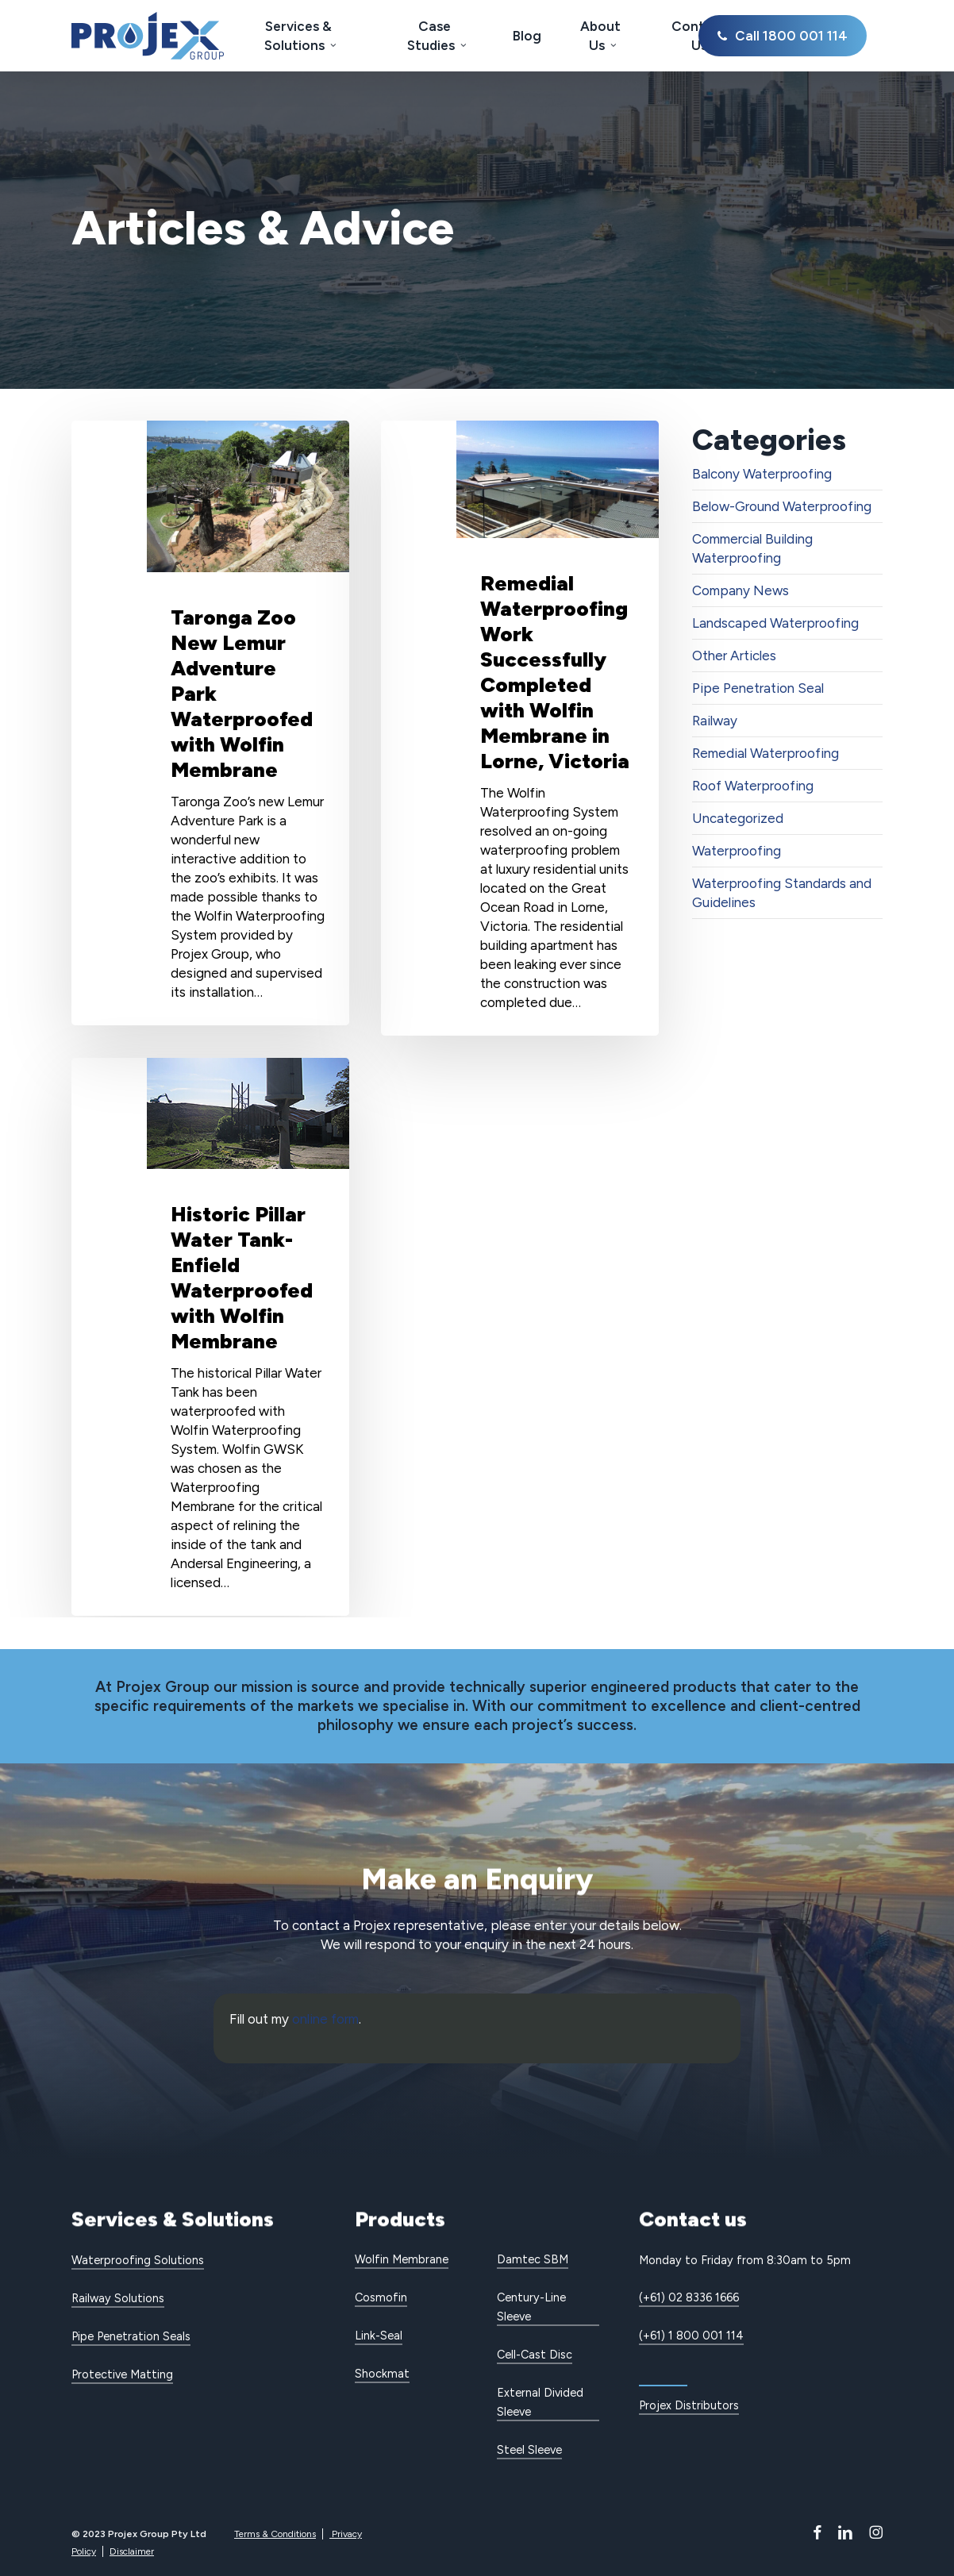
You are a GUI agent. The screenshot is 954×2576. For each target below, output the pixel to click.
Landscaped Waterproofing (775, 623)
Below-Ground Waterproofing (781, 506)
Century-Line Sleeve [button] (531, 2307)
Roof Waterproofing (753, 786)
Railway (714, 721)
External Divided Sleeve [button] (540, 2402)
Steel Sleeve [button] (529, 2450)
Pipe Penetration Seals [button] (130, 2336)
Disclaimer (132, 2551)
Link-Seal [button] (378, 2335)
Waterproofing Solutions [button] (137, 2260)
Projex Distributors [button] (689, 2405)
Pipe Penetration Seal (758, 688)
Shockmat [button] (382, 2373)
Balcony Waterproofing (762, 474)
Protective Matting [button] (122, 2374)
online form (325, 2019)
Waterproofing (736, 851)
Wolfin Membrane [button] (401, 2259)
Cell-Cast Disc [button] (534, 2354)
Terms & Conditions (275, 2533)
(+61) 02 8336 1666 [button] (689, 2297)
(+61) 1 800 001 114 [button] (691, 2335)
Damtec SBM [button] (532, 2259)
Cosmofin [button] (381, 2297)
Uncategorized (737, 818)
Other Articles (734, 655)
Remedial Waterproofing (765, 753)
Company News (740, 590)
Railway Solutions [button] (117, 2298)
